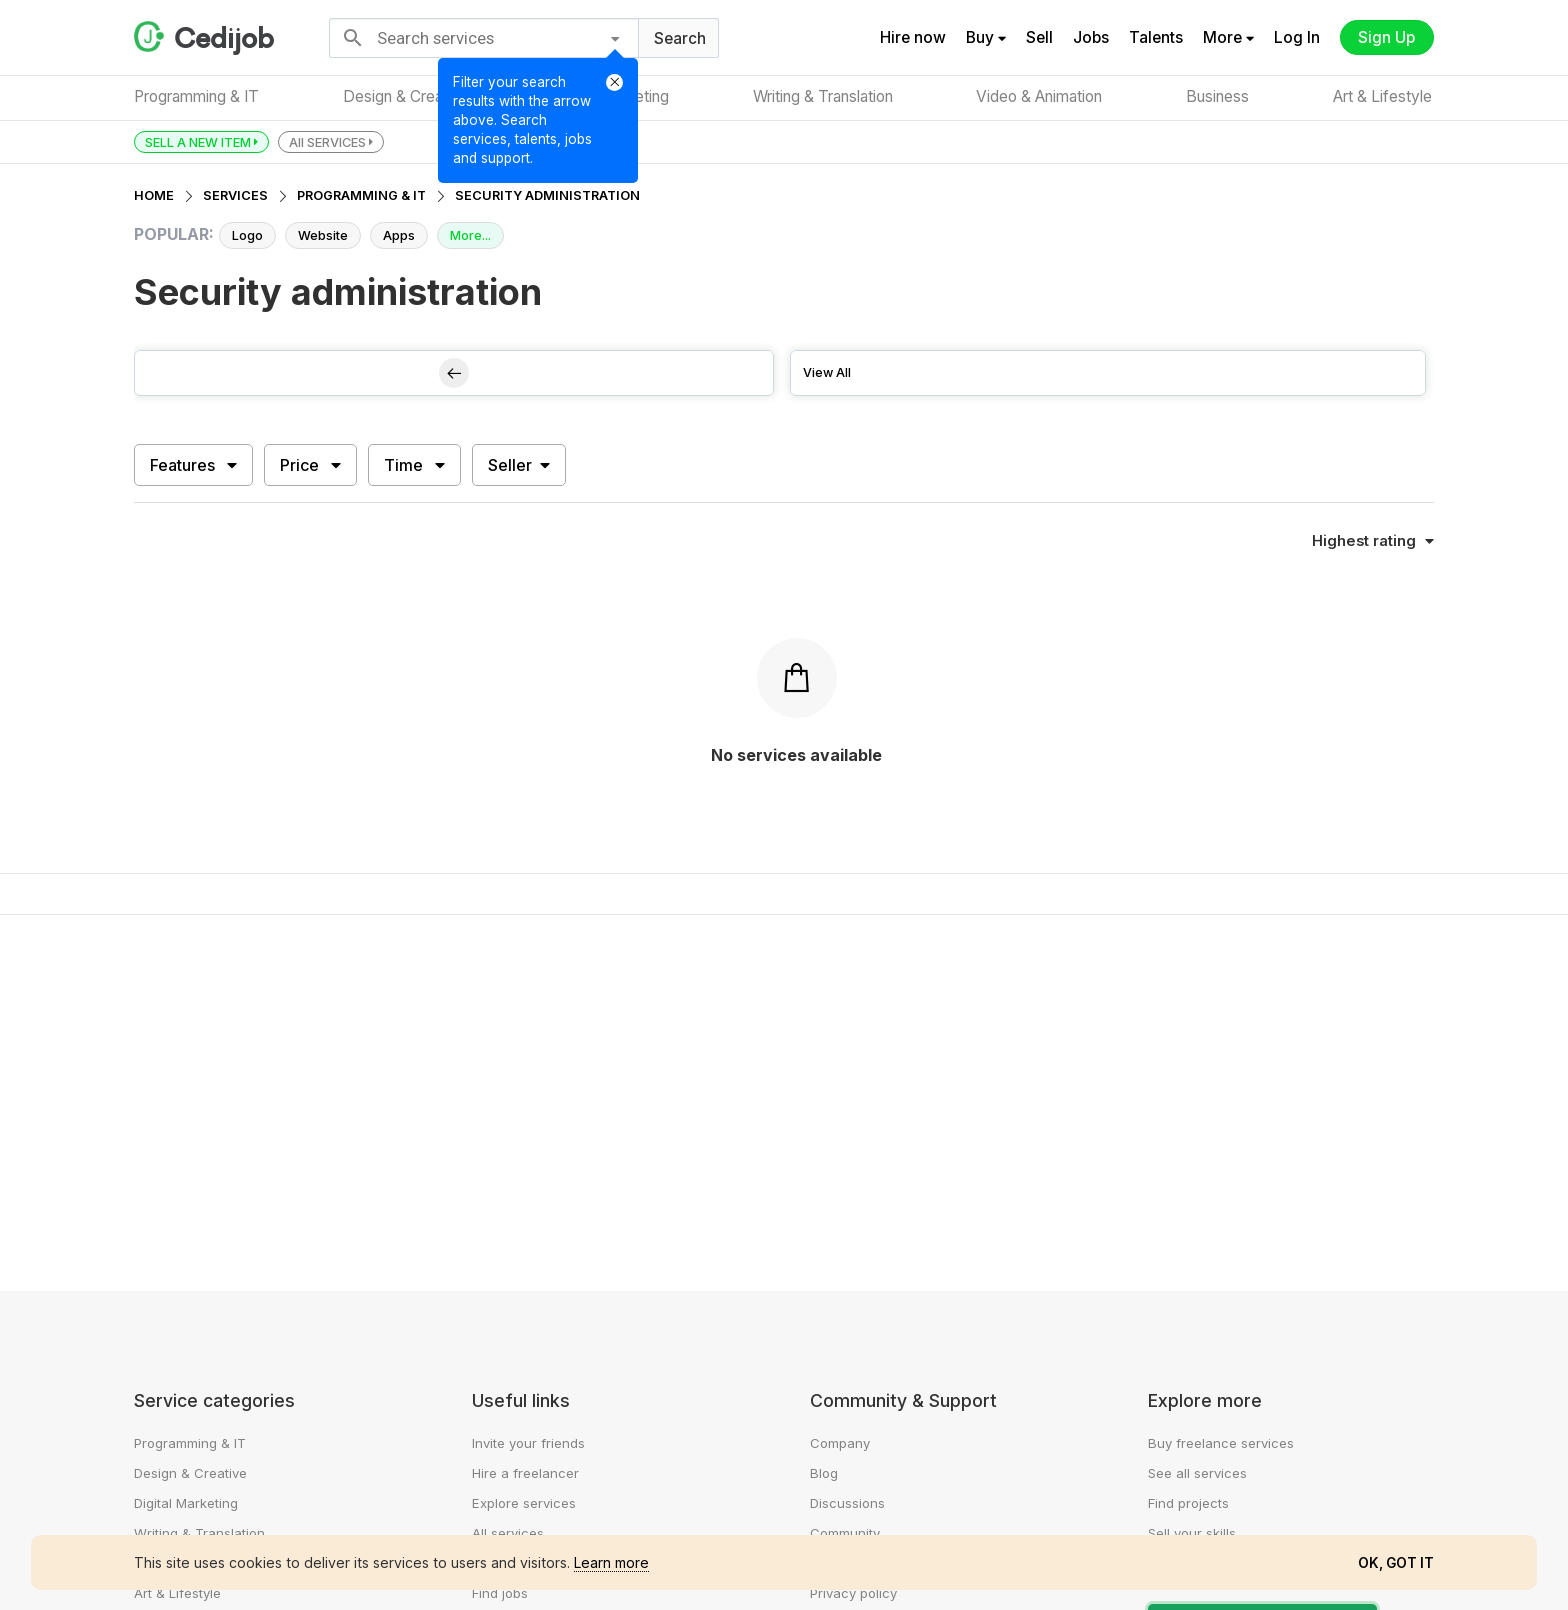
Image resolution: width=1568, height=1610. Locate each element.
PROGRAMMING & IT (361, 195)
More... (470, 235)
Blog (824, 1473)
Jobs (1090, 37)
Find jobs (500, 1593)
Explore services (524, 1503)
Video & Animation (1041, 96)
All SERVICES (331, 141)
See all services (1197, 1473)
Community (845, 1533)
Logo (247, 235)
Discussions (847, 1503)
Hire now (912, 37)
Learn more (611, 1562)
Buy (985, 37)
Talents (1155, 37)
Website (323, 235)
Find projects (1188, 1503)
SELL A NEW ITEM (201, 141)
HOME (154, 195)
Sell (1038, 37)
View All (827, 372)
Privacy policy (853, 1593)
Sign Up (1386, 37)
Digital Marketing (186, 1503)
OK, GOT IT (1396, 1563)
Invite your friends (528, 1443)
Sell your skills (1192, 1533)
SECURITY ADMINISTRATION (547, 195)
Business (1219, 96)
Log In (1296, 37)
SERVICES (235, 195)
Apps (399, 235)
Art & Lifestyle (1384, 96)
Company (840, 1443)
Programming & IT (196, 96)
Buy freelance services (1221, 1443)
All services (508, 1533)
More (1227, 37)
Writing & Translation (823, 96)
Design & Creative (406, 96)
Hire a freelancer (525, 1473)
